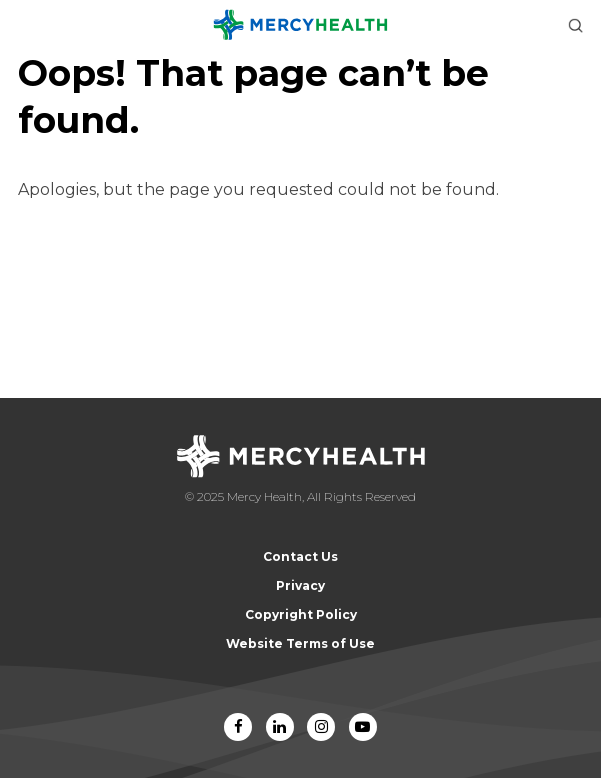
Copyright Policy (301, 614)
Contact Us (300, 556)
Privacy (300, 585)
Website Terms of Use (300, 643)
